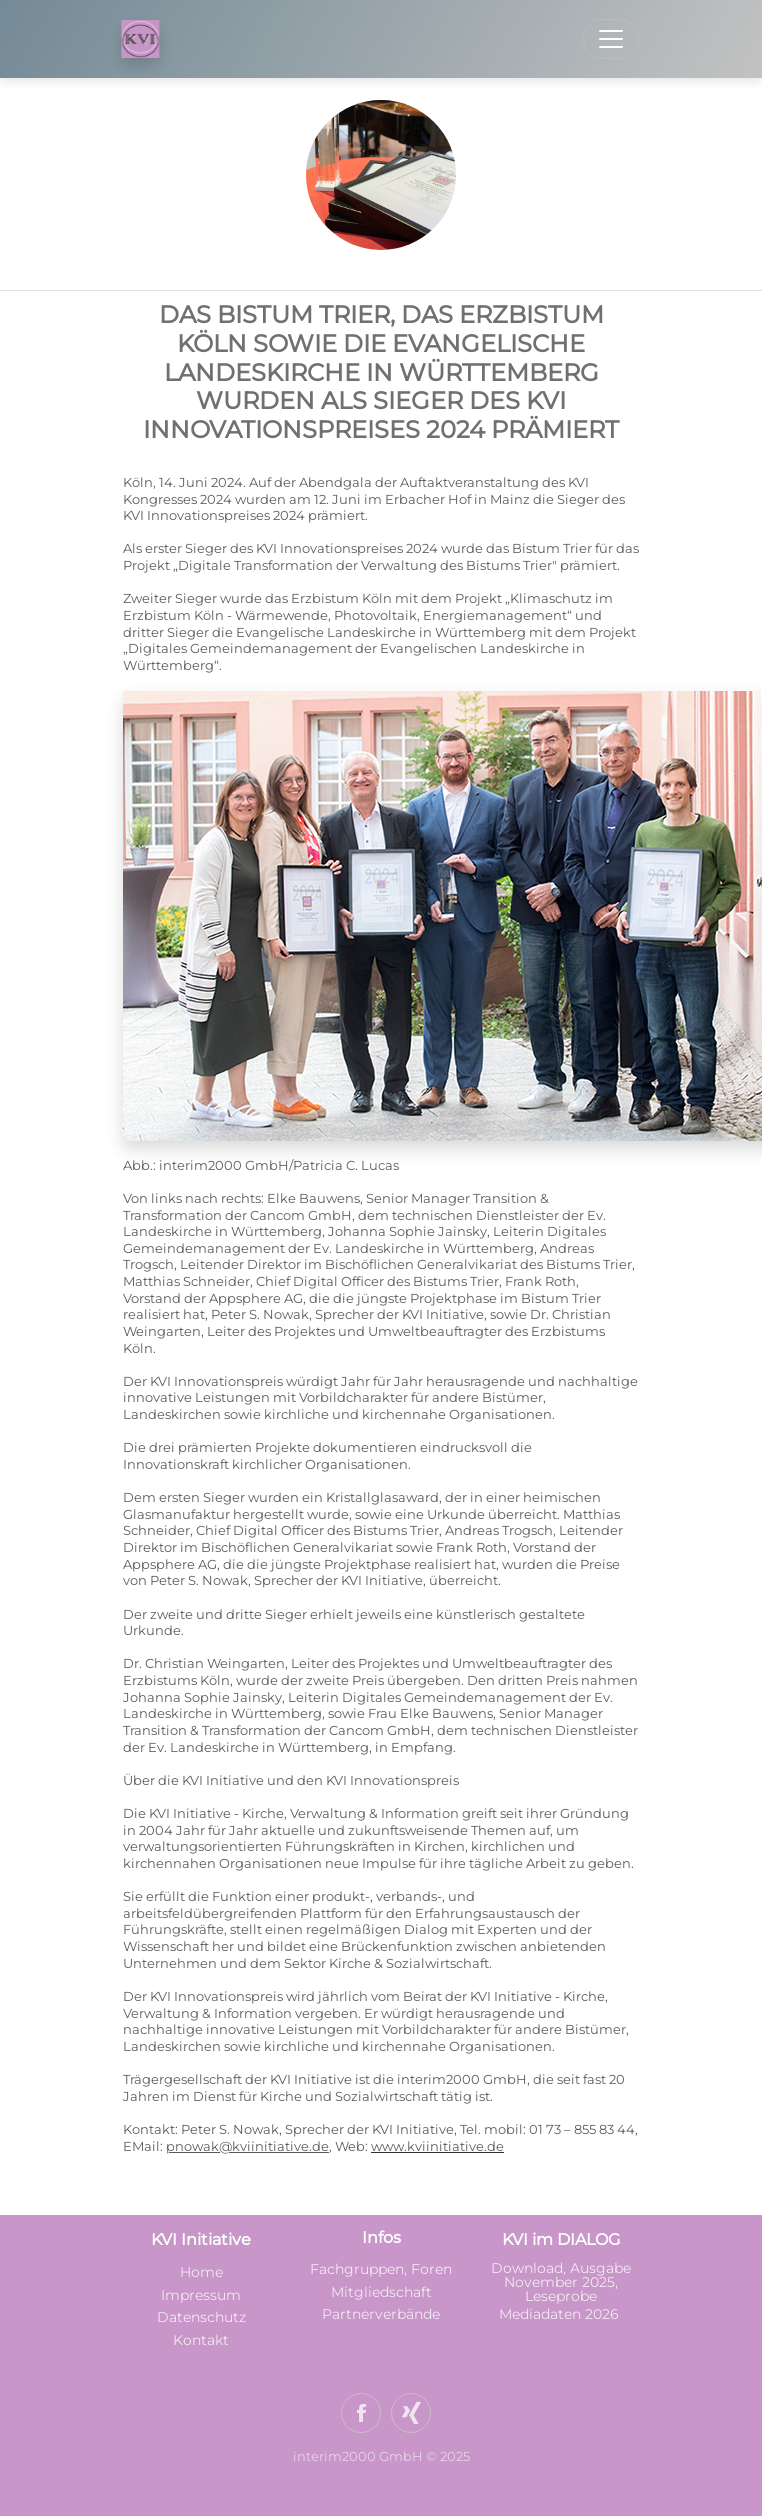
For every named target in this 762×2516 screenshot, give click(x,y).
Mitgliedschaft (381, 2292)
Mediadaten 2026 (561, 2314)
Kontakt (201, 2340)
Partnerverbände (381, 2314)
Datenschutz (201, 2317)
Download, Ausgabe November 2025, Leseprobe (561, 2282)
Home (201, 2272)
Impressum (201, 2295)
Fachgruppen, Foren (381, 2269)
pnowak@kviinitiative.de (247, 2146)
